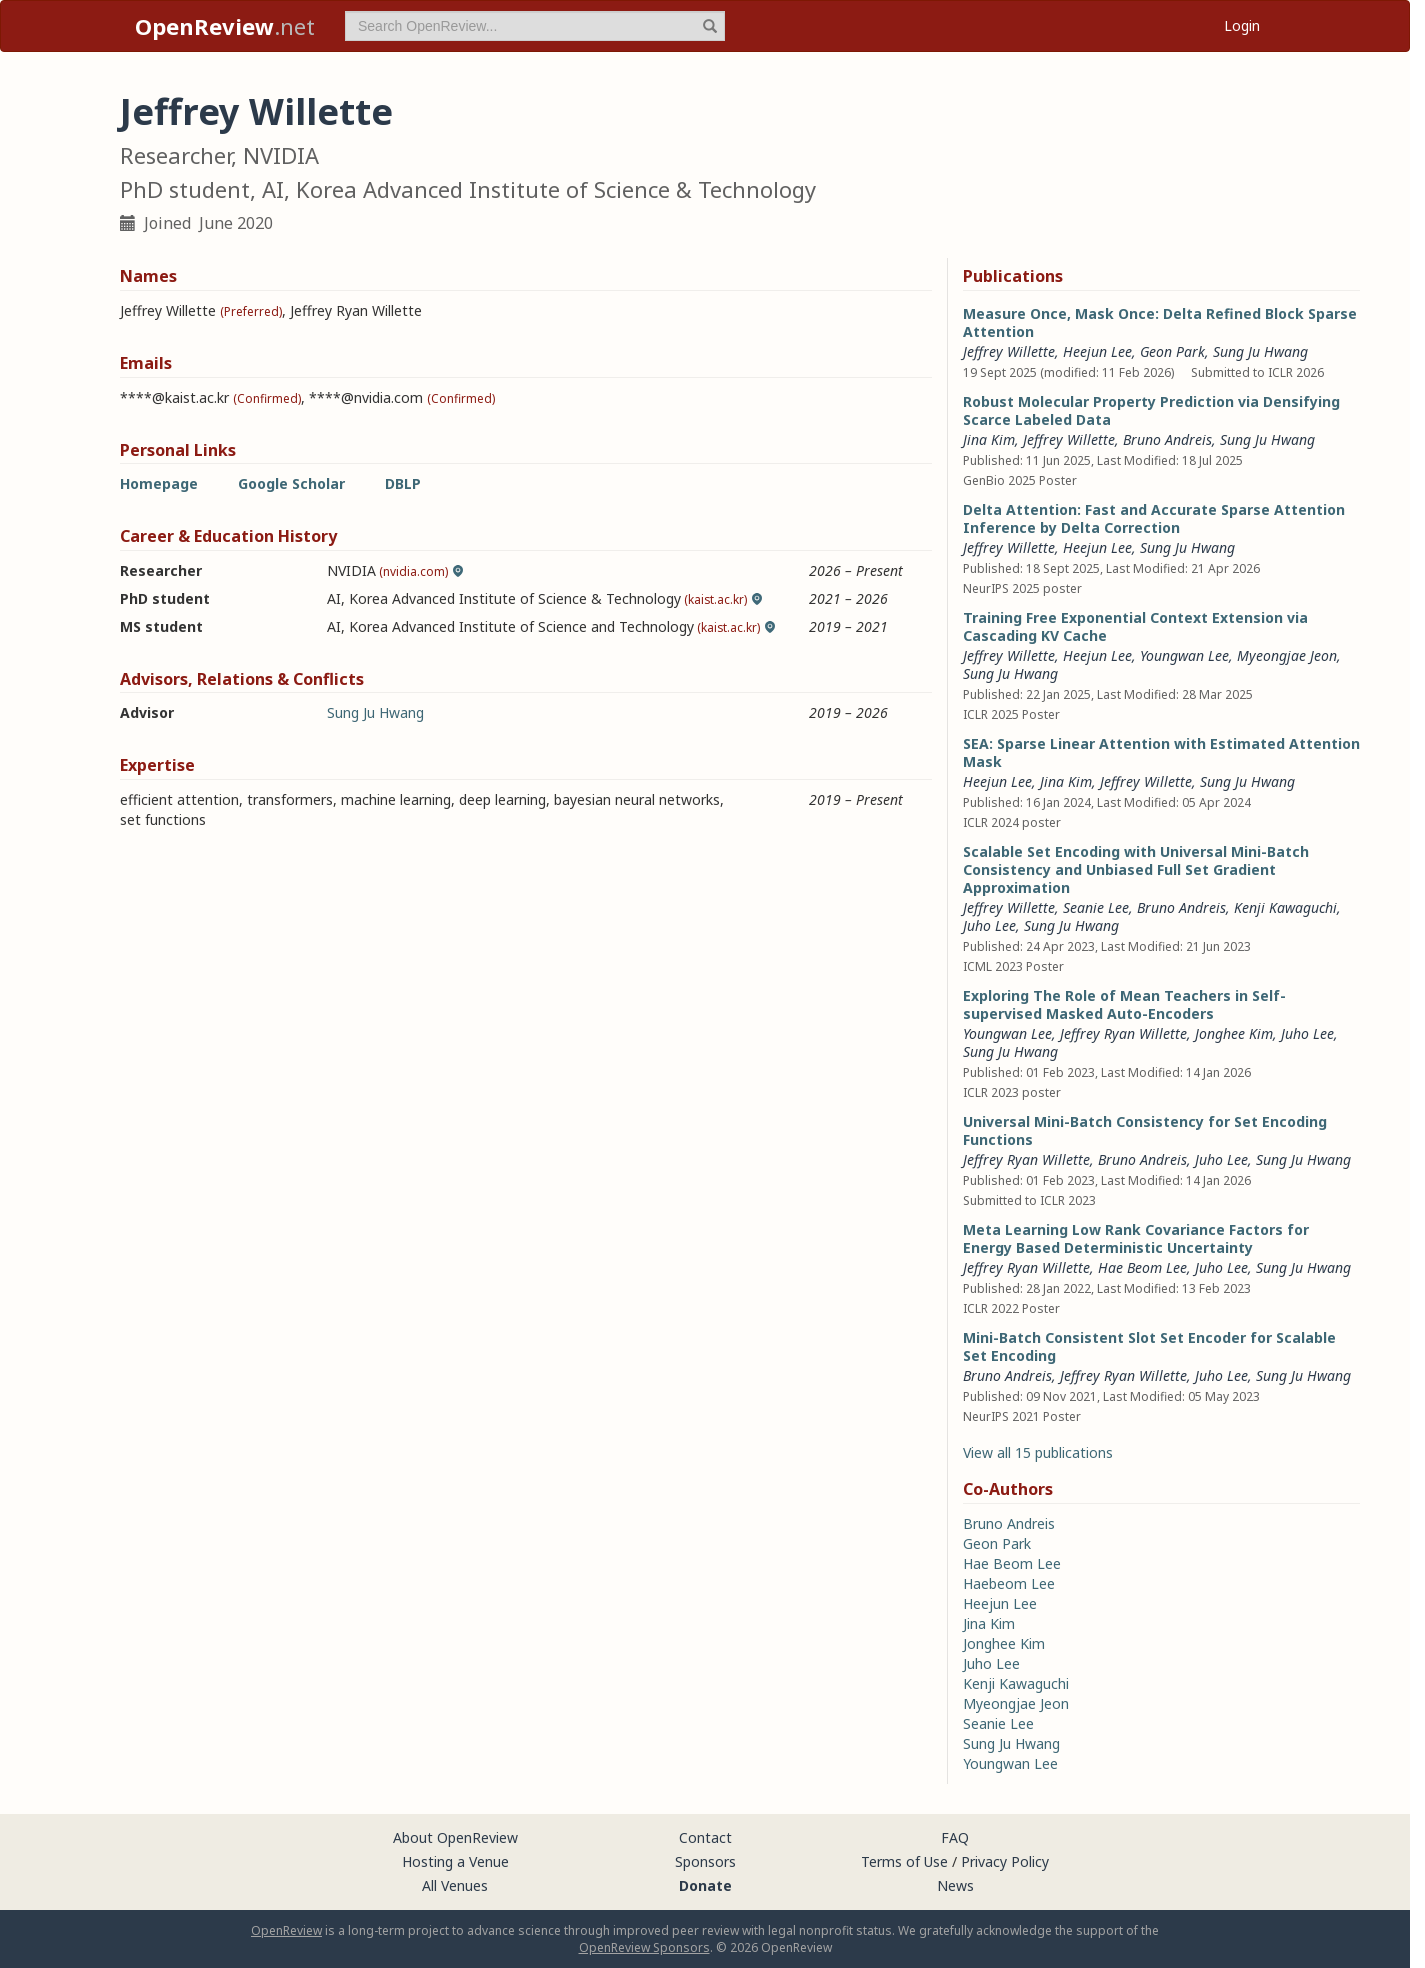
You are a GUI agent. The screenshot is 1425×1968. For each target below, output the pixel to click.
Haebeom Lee (1009, 1583)
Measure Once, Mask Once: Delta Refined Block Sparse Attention (1160, 322)
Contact (705, 1837)
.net (225, 26)
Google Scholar (291, 483)
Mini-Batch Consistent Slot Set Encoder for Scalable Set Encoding (1149, 1346)
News (955, 1885)
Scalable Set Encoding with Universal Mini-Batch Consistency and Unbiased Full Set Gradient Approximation (1136, 869)
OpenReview (286, 1930)
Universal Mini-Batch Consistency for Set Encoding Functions (1145, 1130)
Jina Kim (989, 439)
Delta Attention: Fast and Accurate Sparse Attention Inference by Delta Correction (1154, 518)
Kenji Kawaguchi (1285, 907)
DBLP (403, 483)
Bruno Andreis (1167, 439)
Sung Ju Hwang (375, 712)
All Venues (455, 1885)
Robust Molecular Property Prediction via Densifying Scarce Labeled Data (1151, 410)
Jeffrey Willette (1009, 351)
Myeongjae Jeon (1287, 655)
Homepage (159, 483)
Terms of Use (904, 1861)
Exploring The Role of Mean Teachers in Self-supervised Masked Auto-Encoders (1124, 1004)
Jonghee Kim (1234, 1033)
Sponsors (705, 1861)
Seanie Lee (1096, 907)
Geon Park (1172, 351)
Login (1242, 25)
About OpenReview (455, 1837)
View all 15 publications (1038, 1452)
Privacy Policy (1005, 1861)
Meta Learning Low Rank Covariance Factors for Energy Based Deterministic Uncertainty (1136, 1238)
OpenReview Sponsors (644, 1947)
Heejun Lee (1097, 351)
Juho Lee (989, 925)
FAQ (955, 1837)
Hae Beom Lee (1142, 1267)
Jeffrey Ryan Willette (1123, 1033)
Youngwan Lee (1184, 655)
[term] (535, 26)
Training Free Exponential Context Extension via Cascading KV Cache (1135, 626)
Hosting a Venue (455, 1861)
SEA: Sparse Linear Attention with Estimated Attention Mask (1161, 752)
